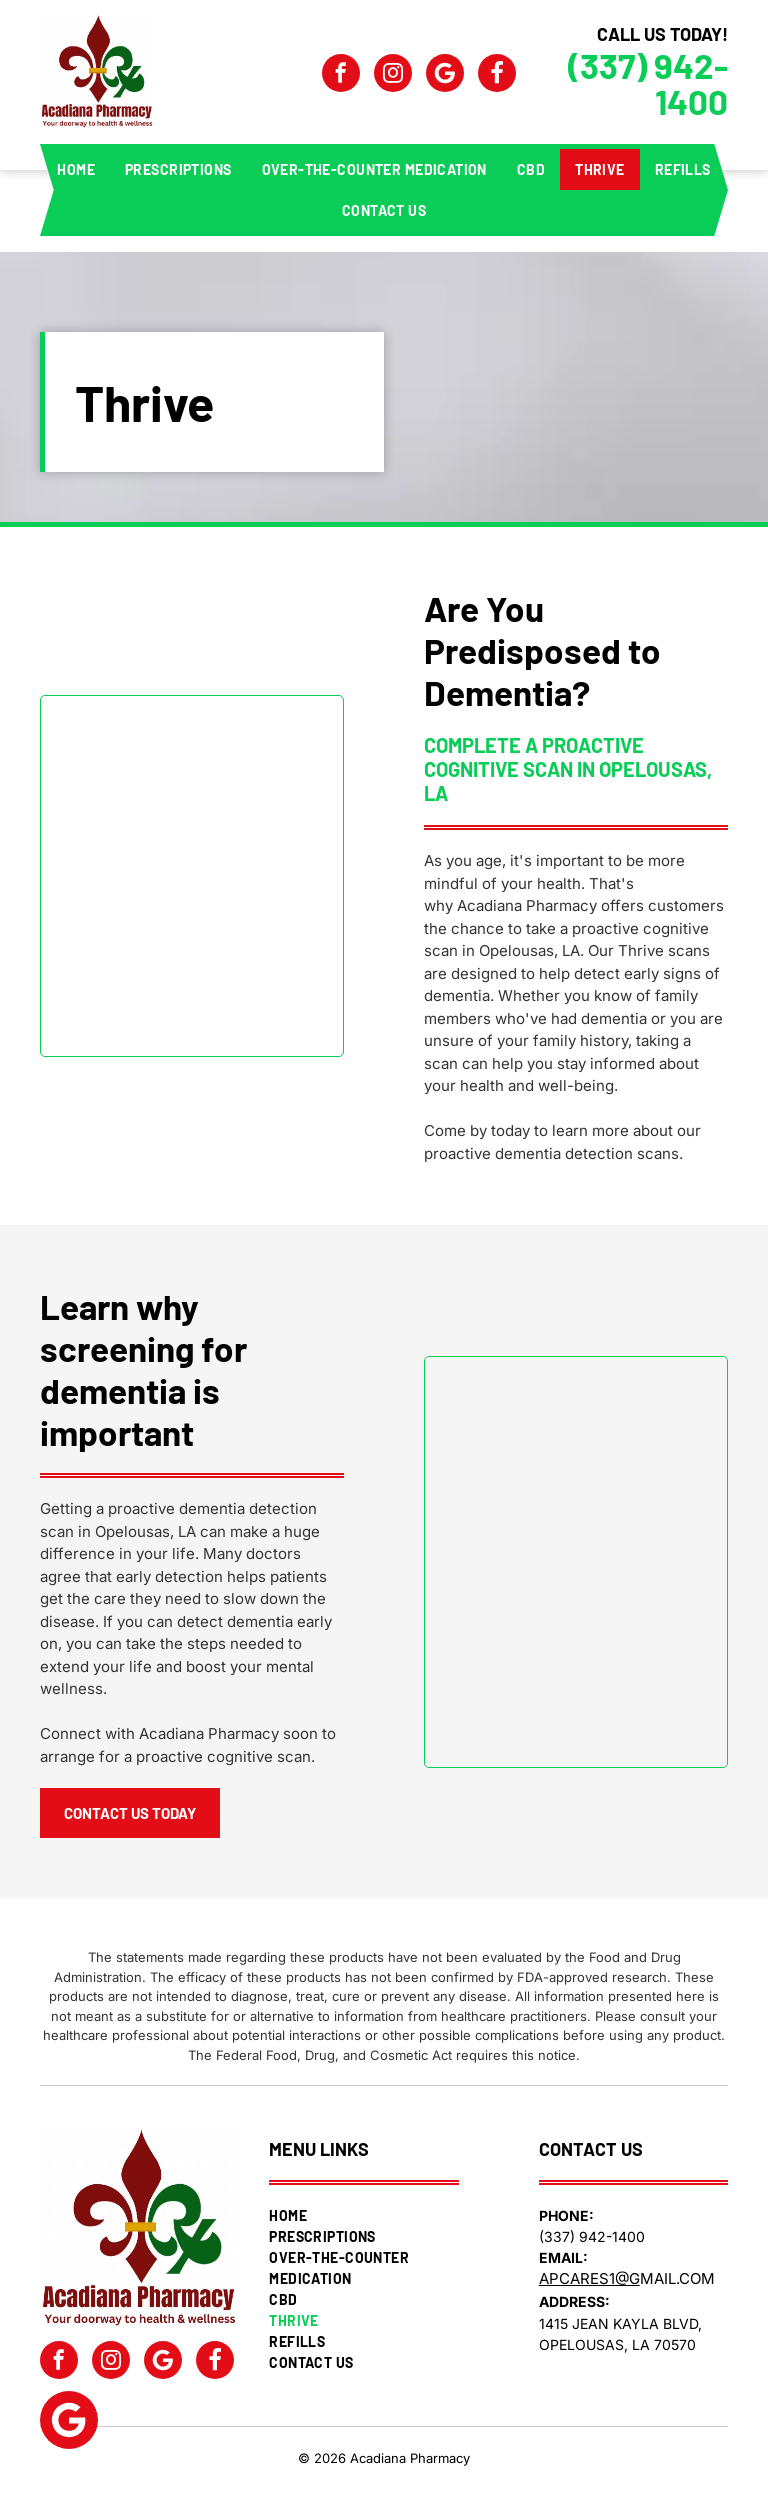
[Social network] (497, 75)
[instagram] (393, 75)
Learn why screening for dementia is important (143, 1369)
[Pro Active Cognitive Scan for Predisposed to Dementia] (192, 876)
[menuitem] (76, 169)
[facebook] (341, 75)
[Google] (445, 75)
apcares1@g (589, 2278)
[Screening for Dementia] (576, 1562)
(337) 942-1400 (648, 83)
